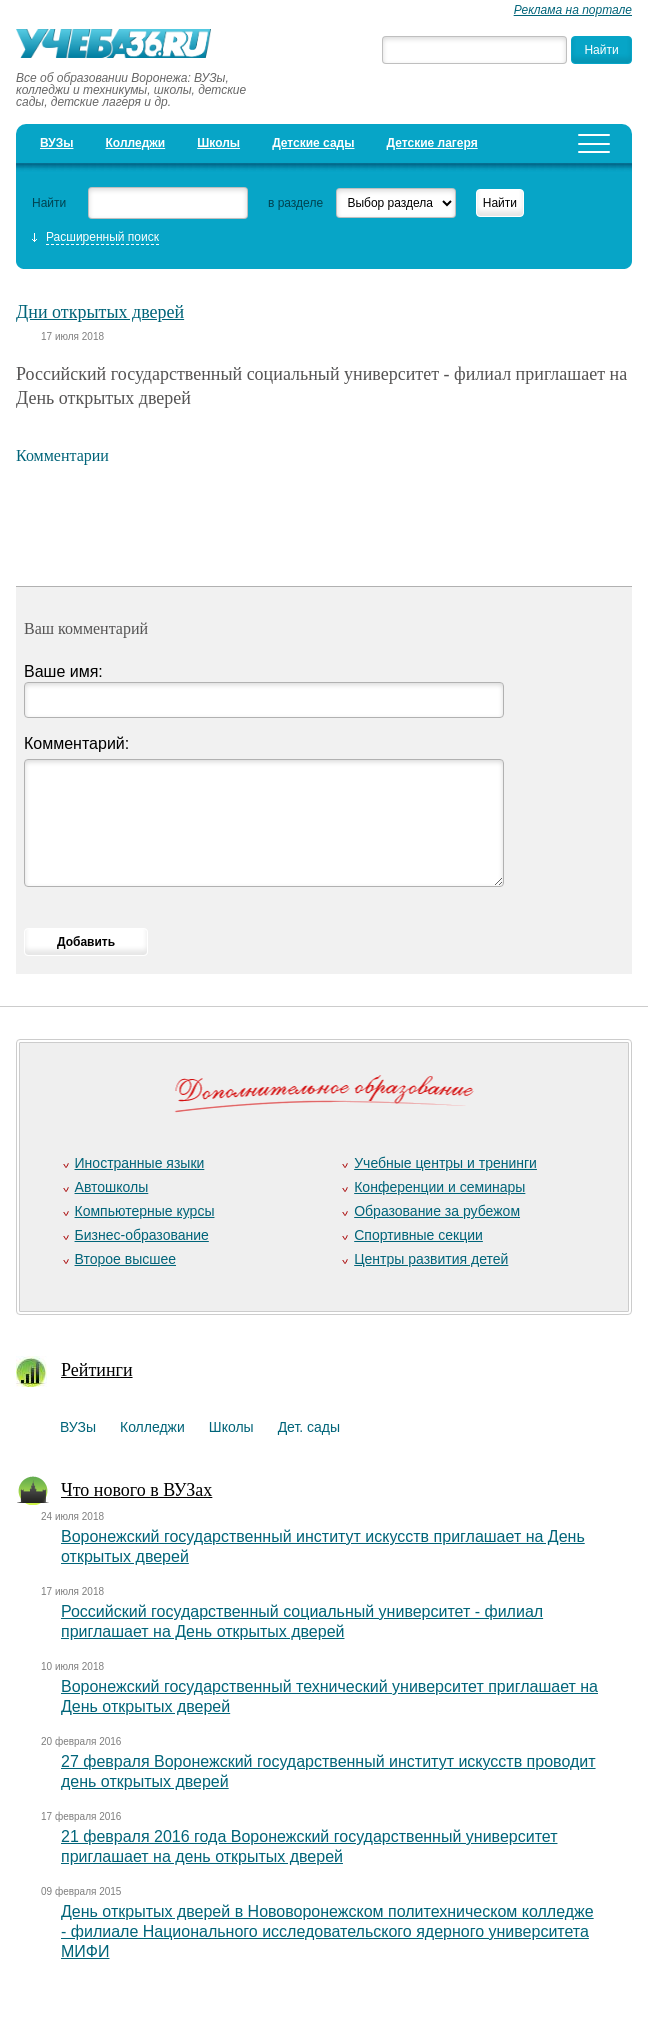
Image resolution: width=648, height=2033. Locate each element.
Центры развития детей (431, 1259)
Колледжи (136, 143)
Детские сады (313, 143)
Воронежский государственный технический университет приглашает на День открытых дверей (329, 1696)
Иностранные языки (140, 1163)
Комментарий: (76, 743)
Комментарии (62, 455)
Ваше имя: (63, 671)
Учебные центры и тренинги (445, 1163)
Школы (218, 143)
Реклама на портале (573, 10)
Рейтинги (97, 1370)
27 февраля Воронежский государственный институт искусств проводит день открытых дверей (328, 1771)
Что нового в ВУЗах (136, 1490)
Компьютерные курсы (145, 1211)
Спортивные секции (418, 1235)
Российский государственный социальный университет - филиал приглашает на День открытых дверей (302, 1621)
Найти (49, 203)
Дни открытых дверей (100, 312)
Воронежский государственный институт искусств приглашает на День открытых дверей (323, 1546)
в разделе (295, 203)
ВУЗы (56, 143)
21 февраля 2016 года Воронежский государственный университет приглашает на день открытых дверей (309, 1846)
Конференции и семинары (439, 1187)
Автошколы (112, 1187)
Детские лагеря (432, 143)
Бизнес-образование (142, 1235)
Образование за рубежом (437, 1211)
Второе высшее (125, 1259)
